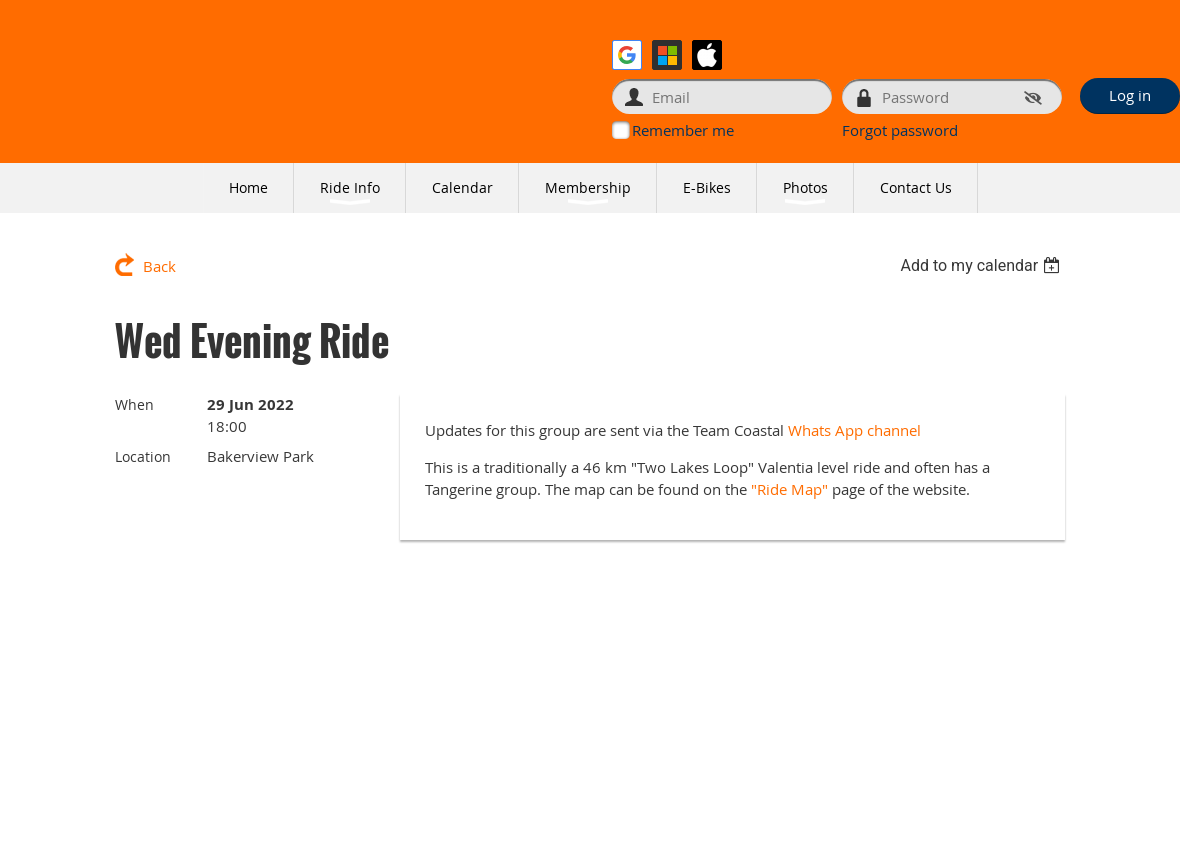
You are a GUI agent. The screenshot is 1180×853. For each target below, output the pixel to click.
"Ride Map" (789, 489)
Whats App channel (856, 430)
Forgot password (900, 130)
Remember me (683, 130)
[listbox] (982, 265)
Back (159, 266)
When (134, 404)
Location (143, 456)
